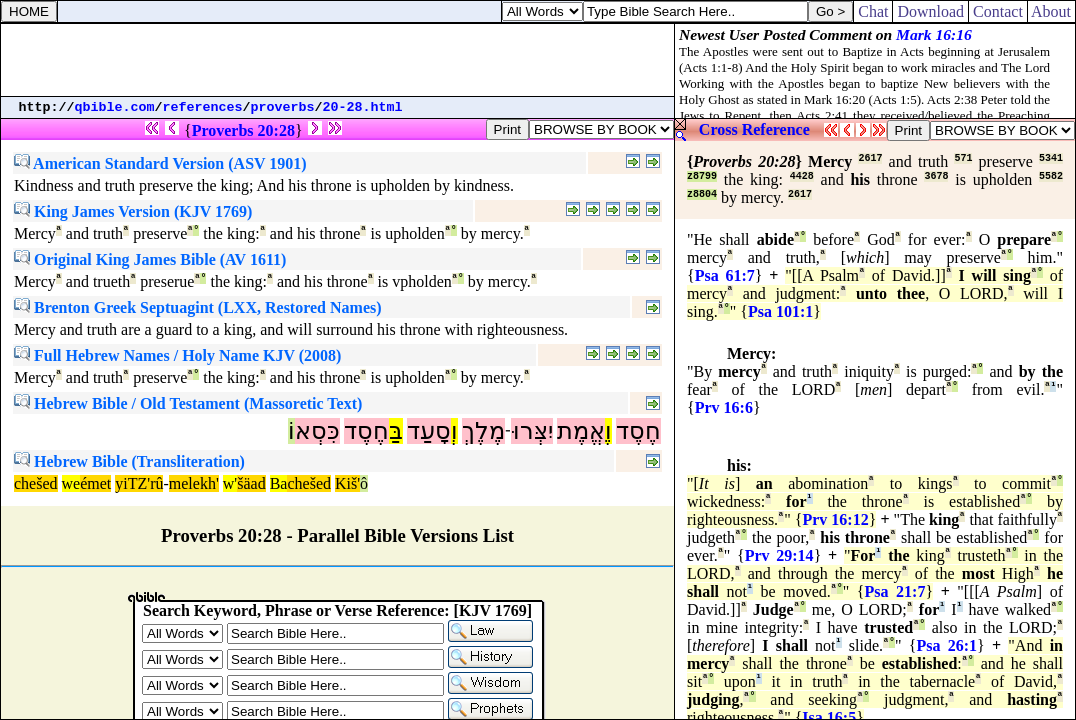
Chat (873, 11)
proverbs (283, 107)
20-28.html (363, 107)
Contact (998, 11)
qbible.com (115, 107)
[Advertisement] (338, 60)
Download (930, 11)
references (203, 107)
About (1051, 11)
